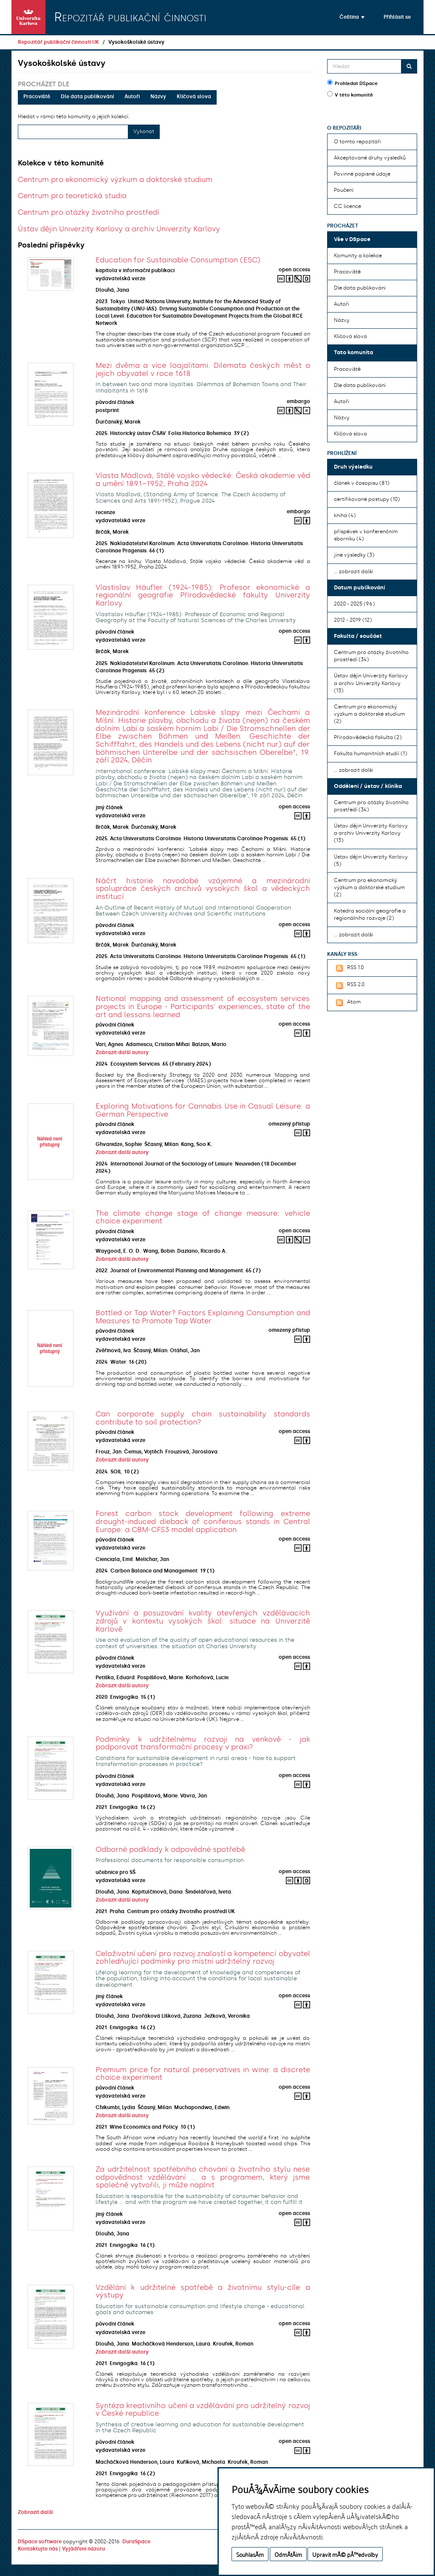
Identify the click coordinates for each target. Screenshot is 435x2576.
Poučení (343, 190)
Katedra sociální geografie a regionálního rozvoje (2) (370, 914)
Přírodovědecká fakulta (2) (367, 737)
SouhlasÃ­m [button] (250, 2554)
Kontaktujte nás (38, 2549)
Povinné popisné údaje (362, 174)
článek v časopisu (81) (361, 483)
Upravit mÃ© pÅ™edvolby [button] (345, 2554)
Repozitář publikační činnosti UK (58, 42)
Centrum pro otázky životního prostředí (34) (371, 655)
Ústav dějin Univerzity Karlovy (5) (371, 860)
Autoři (132, 97)
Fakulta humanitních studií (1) (370, 753)
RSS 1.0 (349, 968)
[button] (352, 17)
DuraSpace (136, 2542)
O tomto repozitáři (357, 142)
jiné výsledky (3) (354, 555)
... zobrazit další (353, 571)
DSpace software (40, 2542)
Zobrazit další (35, 2512)
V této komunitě (350, 94)
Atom (347, 1003)
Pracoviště (36, 97)
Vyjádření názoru (83, 2549)
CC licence (347, 206)
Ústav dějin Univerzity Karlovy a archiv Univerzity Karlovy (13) (371, 683)
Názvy (158, 97)
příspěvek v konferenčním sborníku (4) (366, 535)
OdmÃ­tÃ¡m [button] (288, 2554)
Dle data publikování (87, 97)
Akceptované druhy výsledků (370, 158)
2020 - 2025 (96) (354, 604)
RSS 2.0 (349, 985)
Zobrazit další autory (122, 1052)
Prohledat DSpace (352, 83)
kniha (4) (345, 515)
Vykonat (143, 131)
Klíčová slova (194, 97)
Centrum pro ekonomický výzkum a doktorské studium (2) (369, 714)
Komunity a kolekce (358, 256)
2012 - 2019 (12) (353, 620)
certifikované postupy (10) (367, 499)
